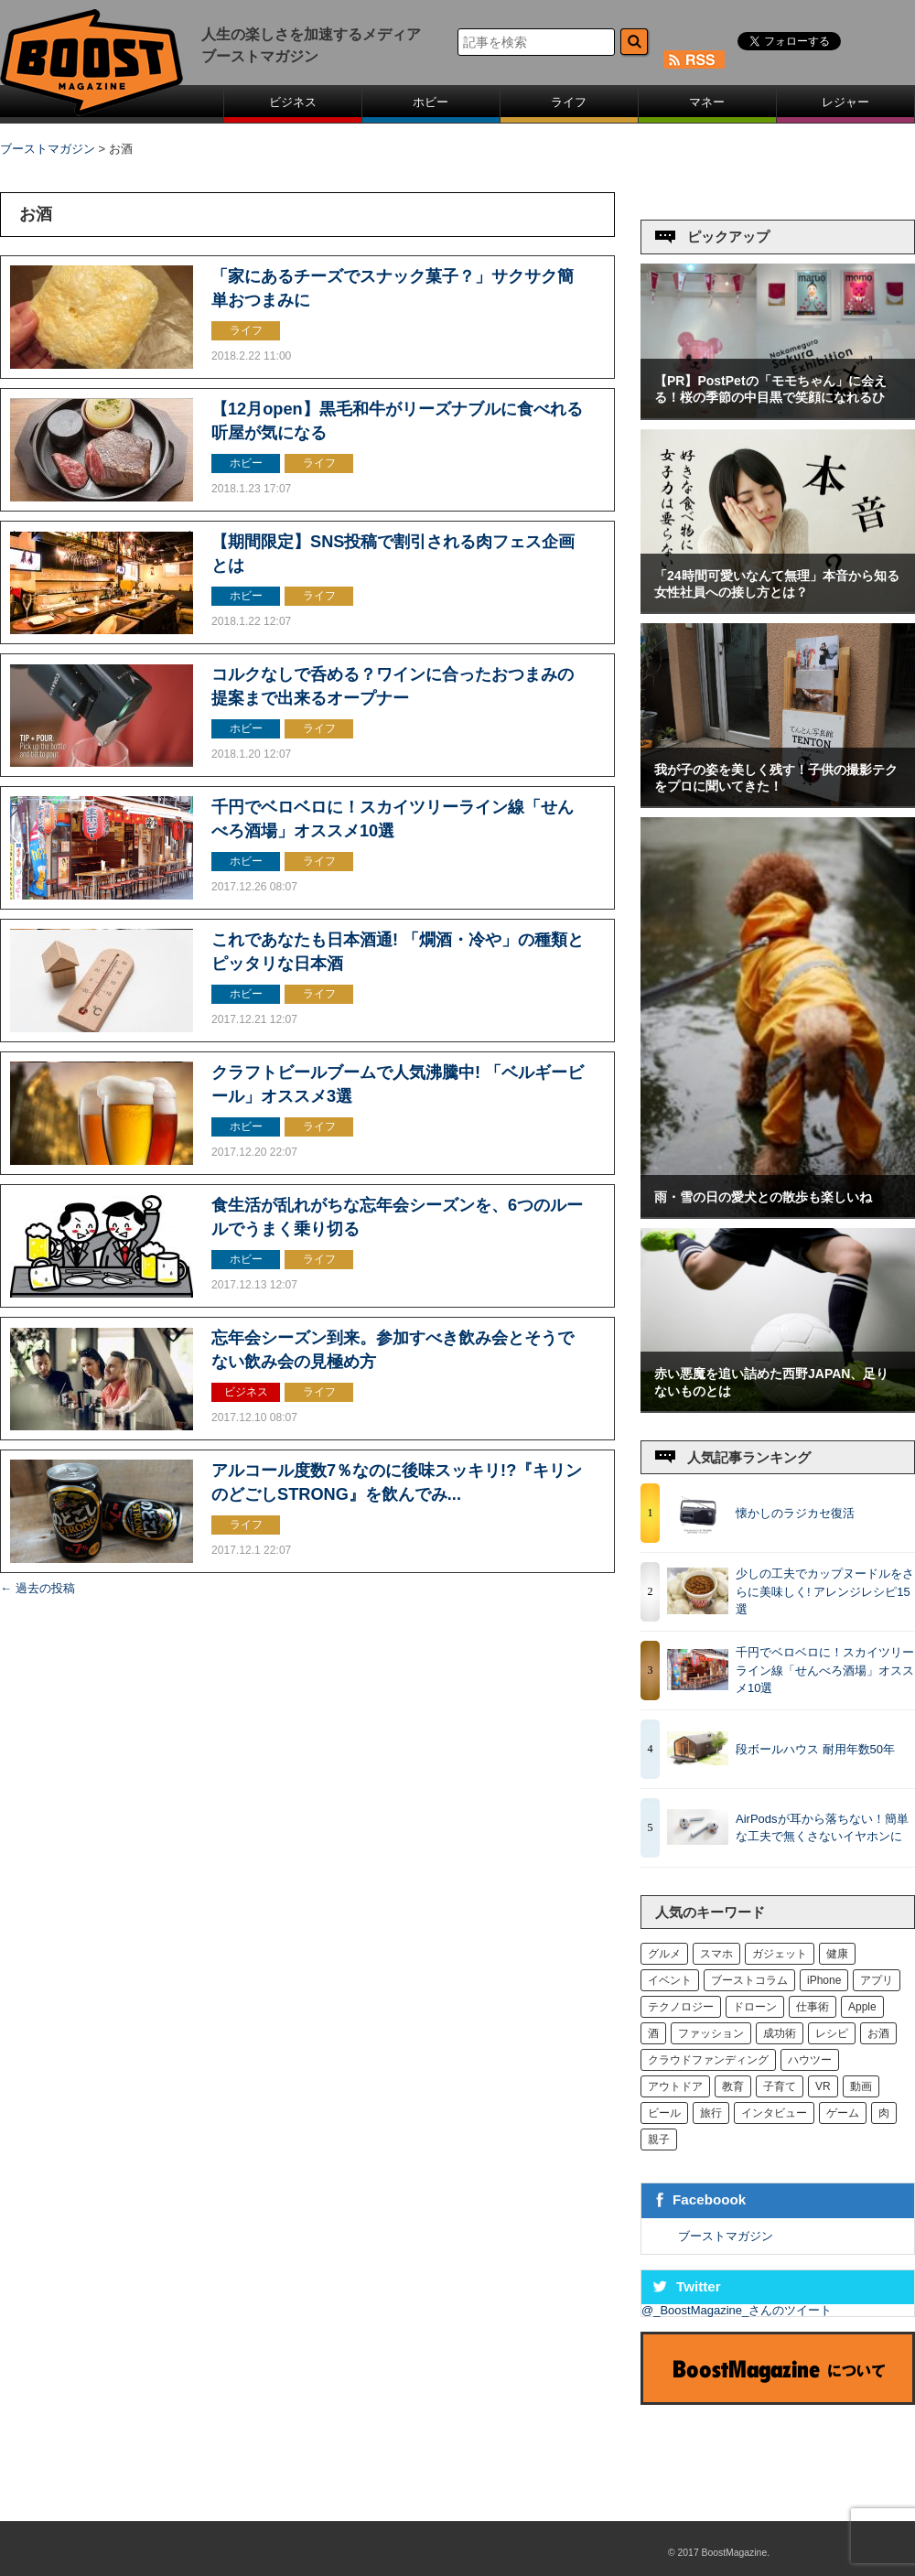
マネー (707, 102)
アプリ (876, 1980)
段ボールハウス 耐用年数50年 (815, 1749)
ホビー (430, 102)
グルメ (664, 1953)
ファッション (711, 2033)
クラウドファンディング (708, 2059)
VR (823, 2086)
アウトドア (675, 2086)
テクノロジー (681, 2006)
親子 (659, 2139)
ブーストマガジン (725, 2236)
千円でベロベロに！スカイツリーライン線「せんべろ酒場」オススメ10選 (825, 1670)
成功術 (779, 2033)
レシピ (831, 2033)
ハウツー (810, 2059)
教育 (733, 2086)
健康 (837, 1953)
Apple (862, 2006)
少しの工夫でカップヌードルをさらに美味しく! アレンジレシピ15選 (825, 1591)
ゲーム (842, 2113)
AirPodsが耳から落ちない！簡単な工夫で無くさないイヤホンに (825, 1828)
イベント (670, 1980)
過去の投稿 (37, 1588)
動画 (861, 2086)
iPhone (824, 1980)
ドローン (755, 2006)
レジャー (845, 102)
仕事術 (812, 2006)
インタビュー (774, 2113)
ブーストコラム (749, 1980)
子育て (779, 2086)
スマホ (716, 1953)
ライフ (569, 102)
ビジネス (293, 102)
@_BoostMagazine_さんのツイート (736, 2310)
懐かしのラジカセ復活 (795, 1513)
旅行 (711, 2113)
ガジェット (779, 1953)
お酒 (878, 2033)
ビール (664, 2113)
